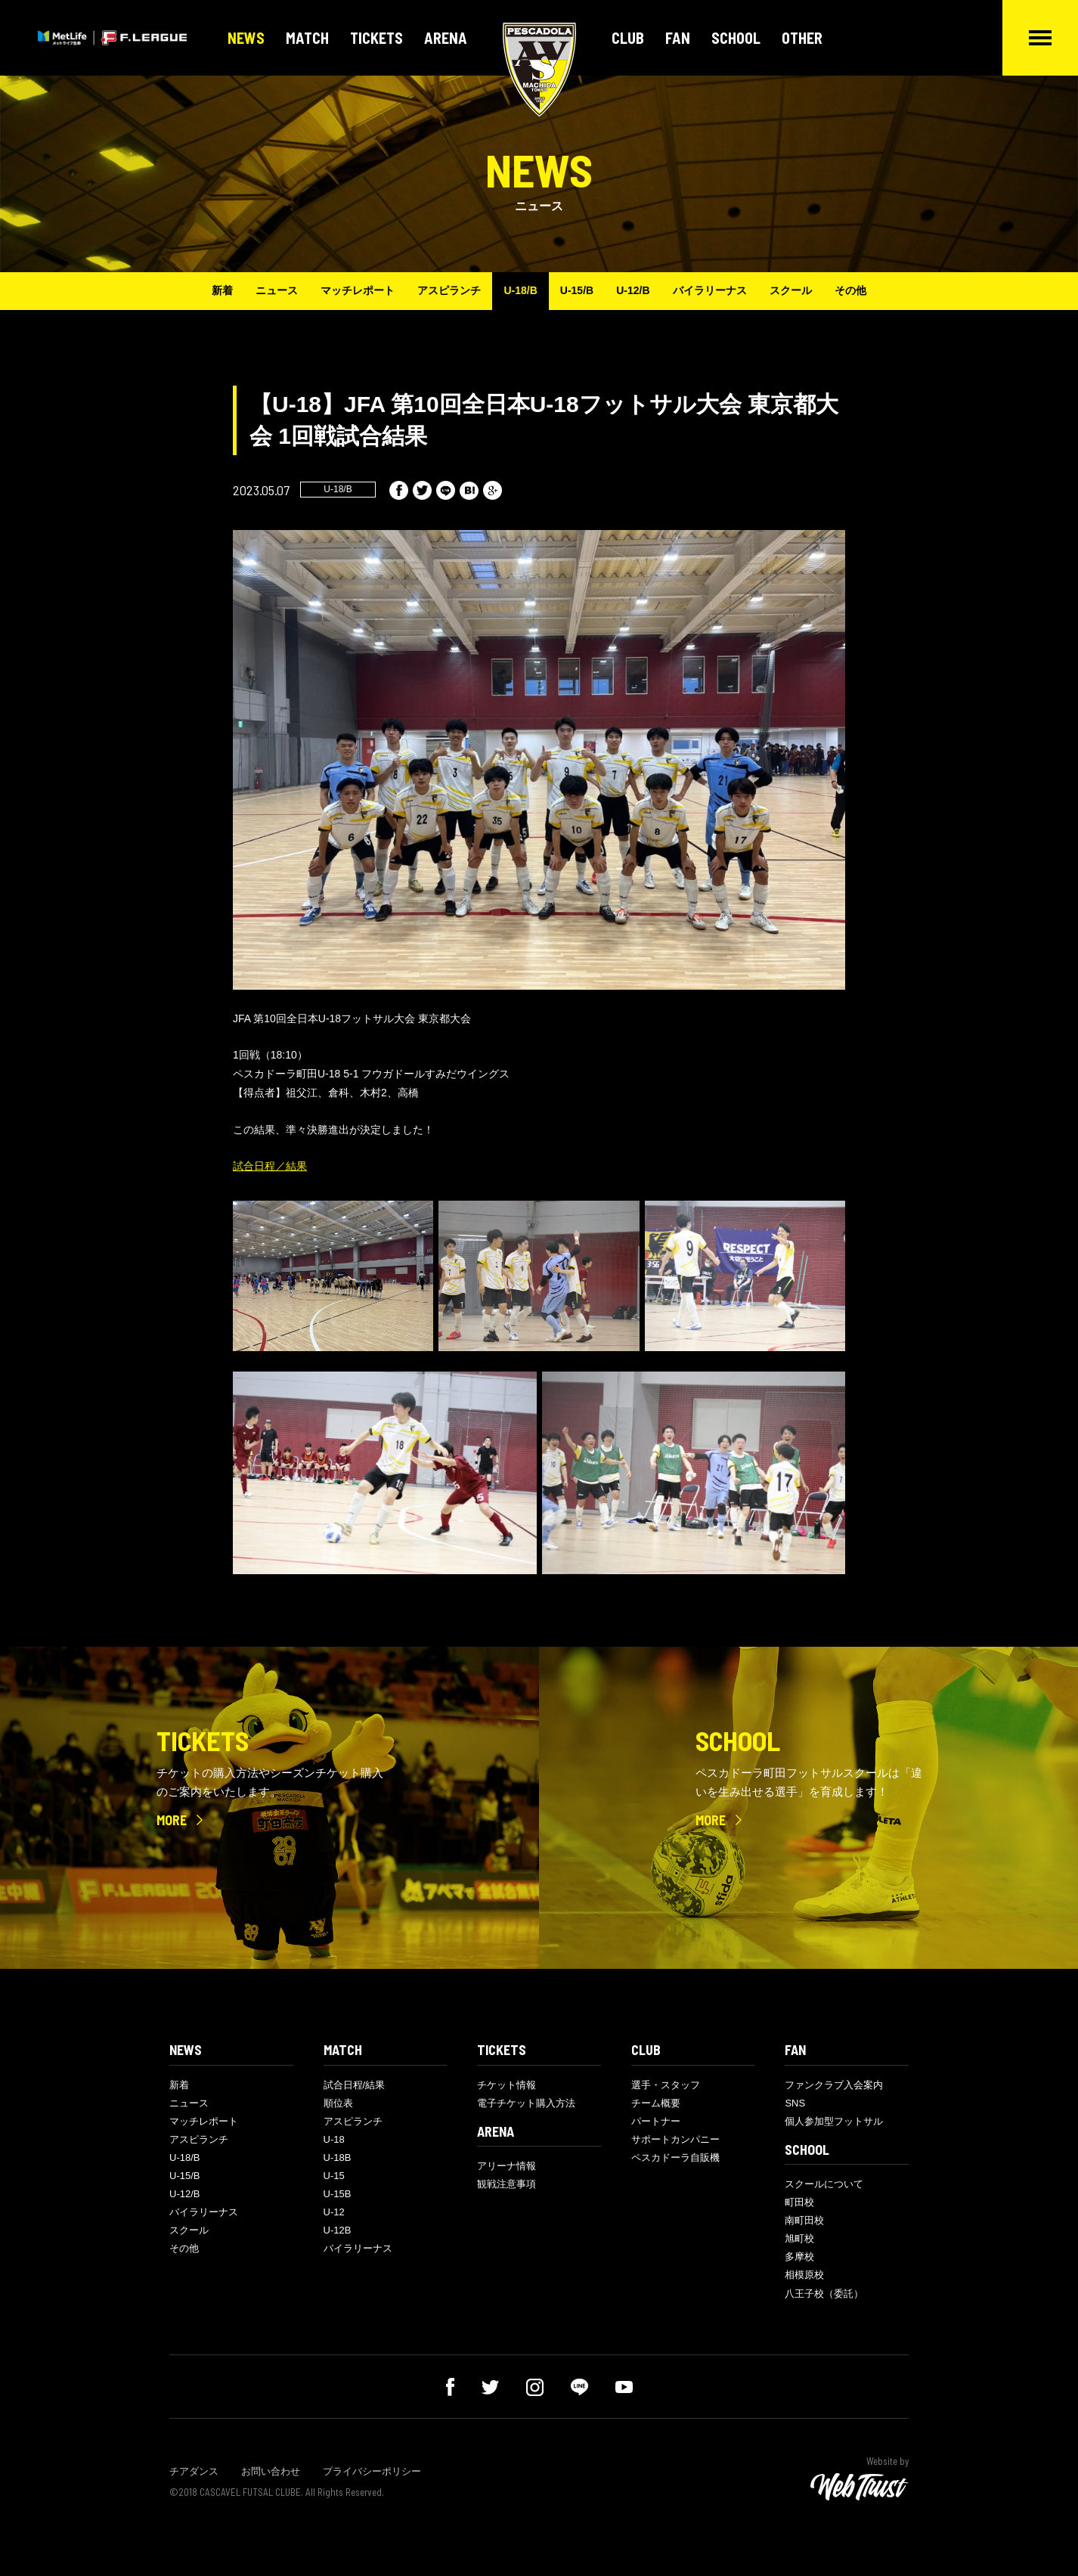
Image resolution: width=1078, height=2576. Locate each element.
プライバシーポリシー (372, 2471)
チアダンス (193, 2471)
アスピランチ (449, 290)
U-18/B (520, 290)
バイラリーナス (710, 290)
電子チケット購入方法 (526, 2103)
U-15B (338, 2193)
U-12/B (632, 290)
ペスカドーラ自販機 (675, 2157)
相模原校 (804, 2274)
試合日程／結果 (270, 1166)
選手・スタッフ (665, 2085)
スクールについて (824, 2184)
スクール (791, 290)
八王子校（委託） (824, 2293)
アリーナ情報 (506, 2165)
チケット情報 (506, 2085)
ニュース (277, 290)
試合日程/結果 (355, 2085)
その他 (850, 290)
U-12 (334, 2212)
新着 (222, 290)
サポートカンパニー (675, 2139)
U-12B (338, 2230)
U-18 (334, 2139)
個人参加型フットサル (834, 2121)
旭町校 (799, 2238)
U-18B (338, 2157)
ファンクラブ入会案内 (834, 2085)
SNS (795, 2103)
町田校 (799, 2202)
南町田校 (804, 2220)
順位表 (338, 2103)
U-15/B (576, 290)
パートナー (655, 2121)
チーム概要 (655, 2103)
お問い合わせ (270, 2471)
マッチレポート (358, 290)
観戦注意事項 (506, 2184)
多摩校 (799, 2256)
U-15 (334, 2175)
